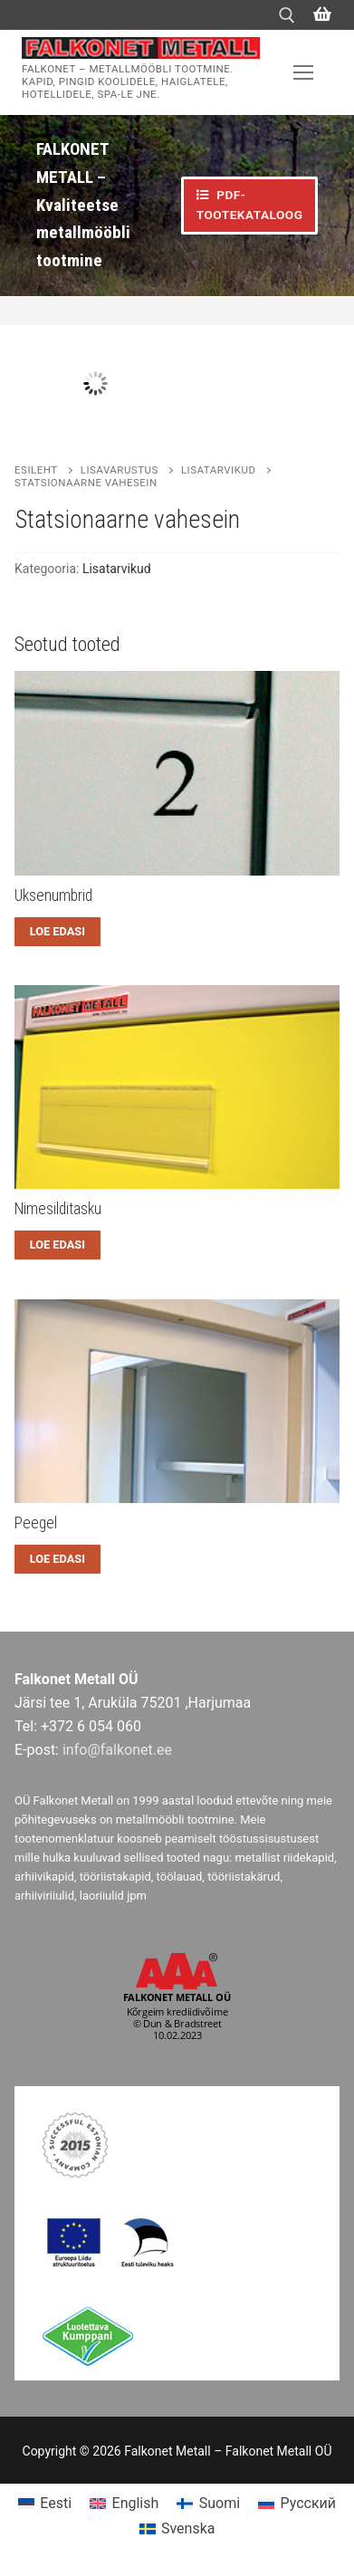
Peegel (35, 1523)
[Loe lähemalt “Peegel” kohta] (57, 1559)
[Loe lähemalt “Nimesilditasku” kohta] (57, 1245)
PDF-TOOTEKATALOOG (249, 204)
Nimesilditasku (57, 1209)
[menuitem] (45, 2503)
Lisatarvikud (218, 470)
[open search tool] (287, 15)
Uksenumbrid (53, 895)
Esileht (36, 470)
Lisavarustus (119, 470)
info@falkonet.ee (117, 1749)
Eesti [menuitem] (56, 2503)
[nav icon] (303, 72)
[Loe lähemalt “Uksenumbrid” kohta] (57, 931)
